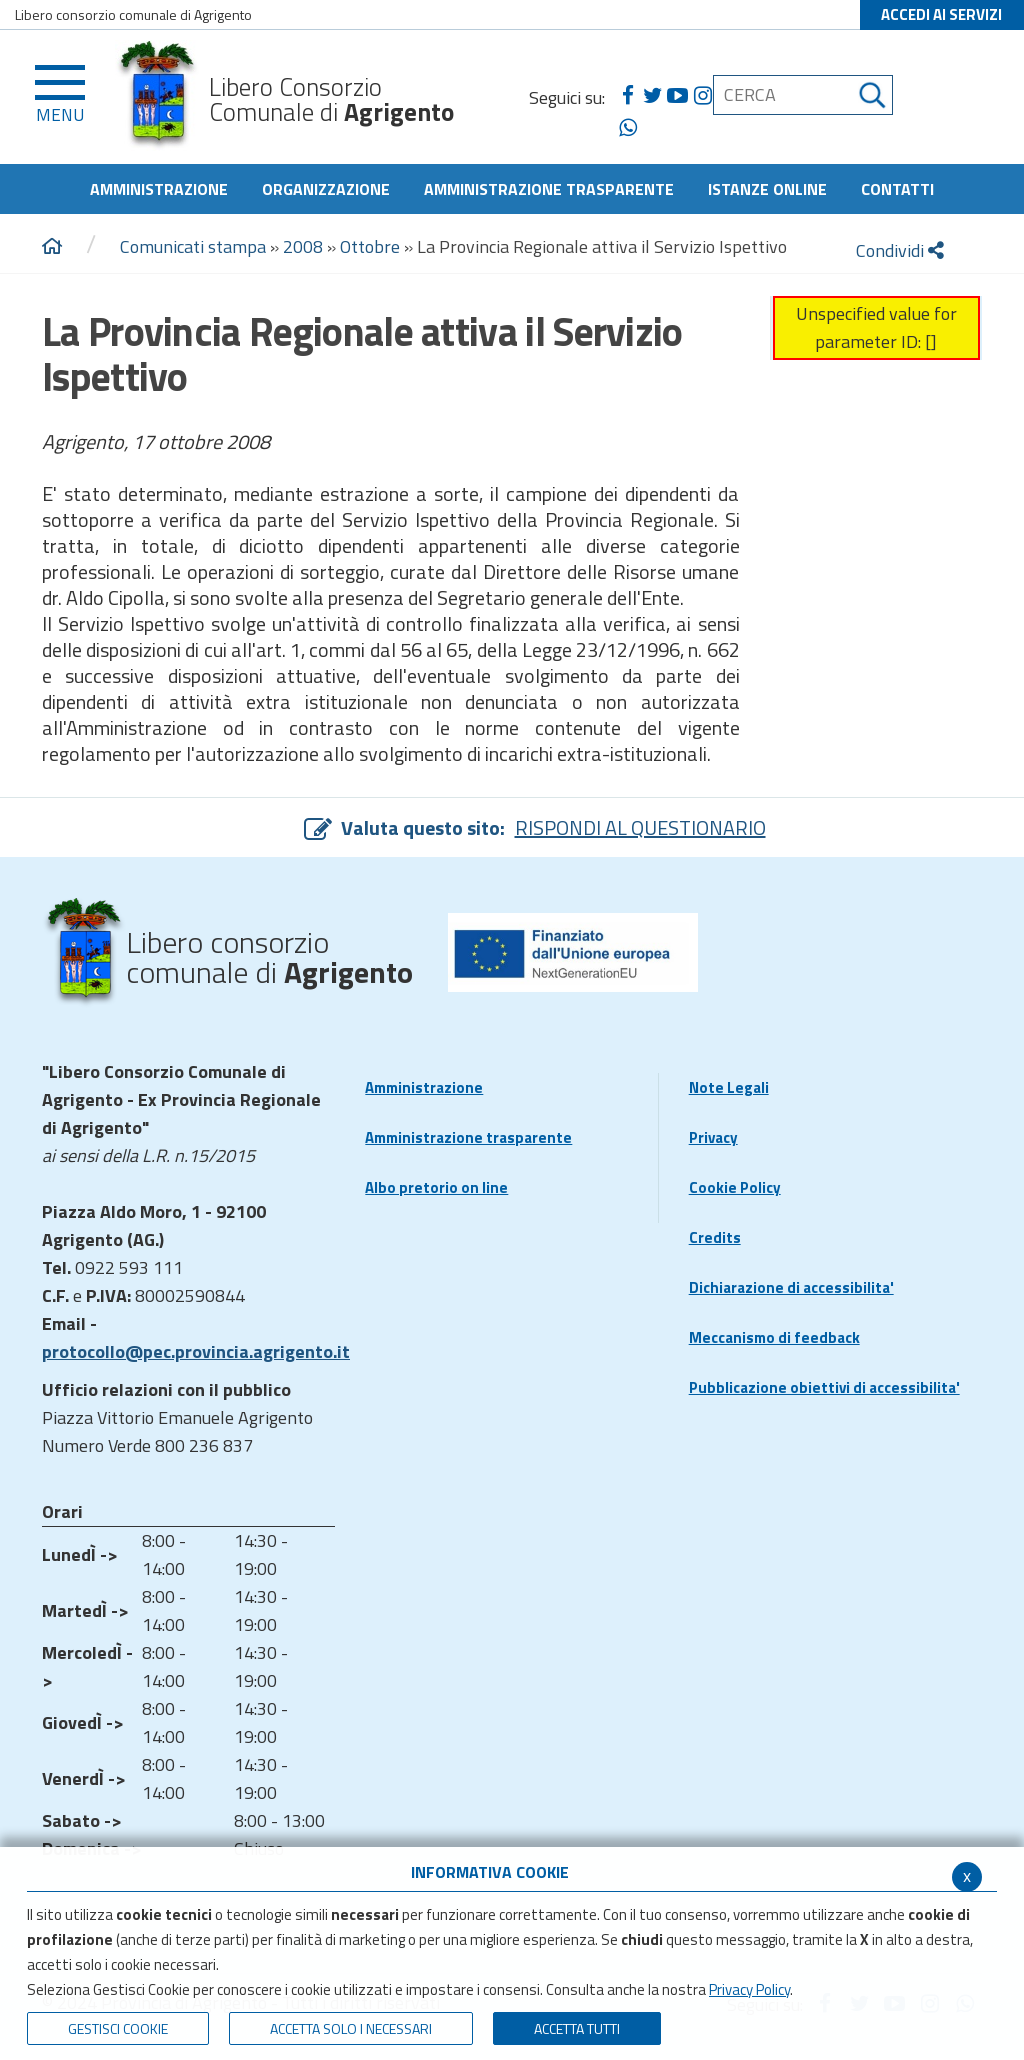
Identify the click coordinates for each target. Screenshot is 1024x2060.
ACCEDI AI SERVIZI (941, 14)
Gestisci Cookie (118, 2028)
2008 (303, 246)
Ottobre (370, 246)
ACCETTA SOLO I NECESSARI (351, 2028)
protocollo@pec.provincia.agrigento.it (196, 1351)
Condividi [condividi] (900, 250)
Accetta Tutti (577, 2028)
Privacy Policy (749, 1989)
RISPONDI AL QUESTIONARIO (640, 827)
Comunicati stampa (193, 246)
